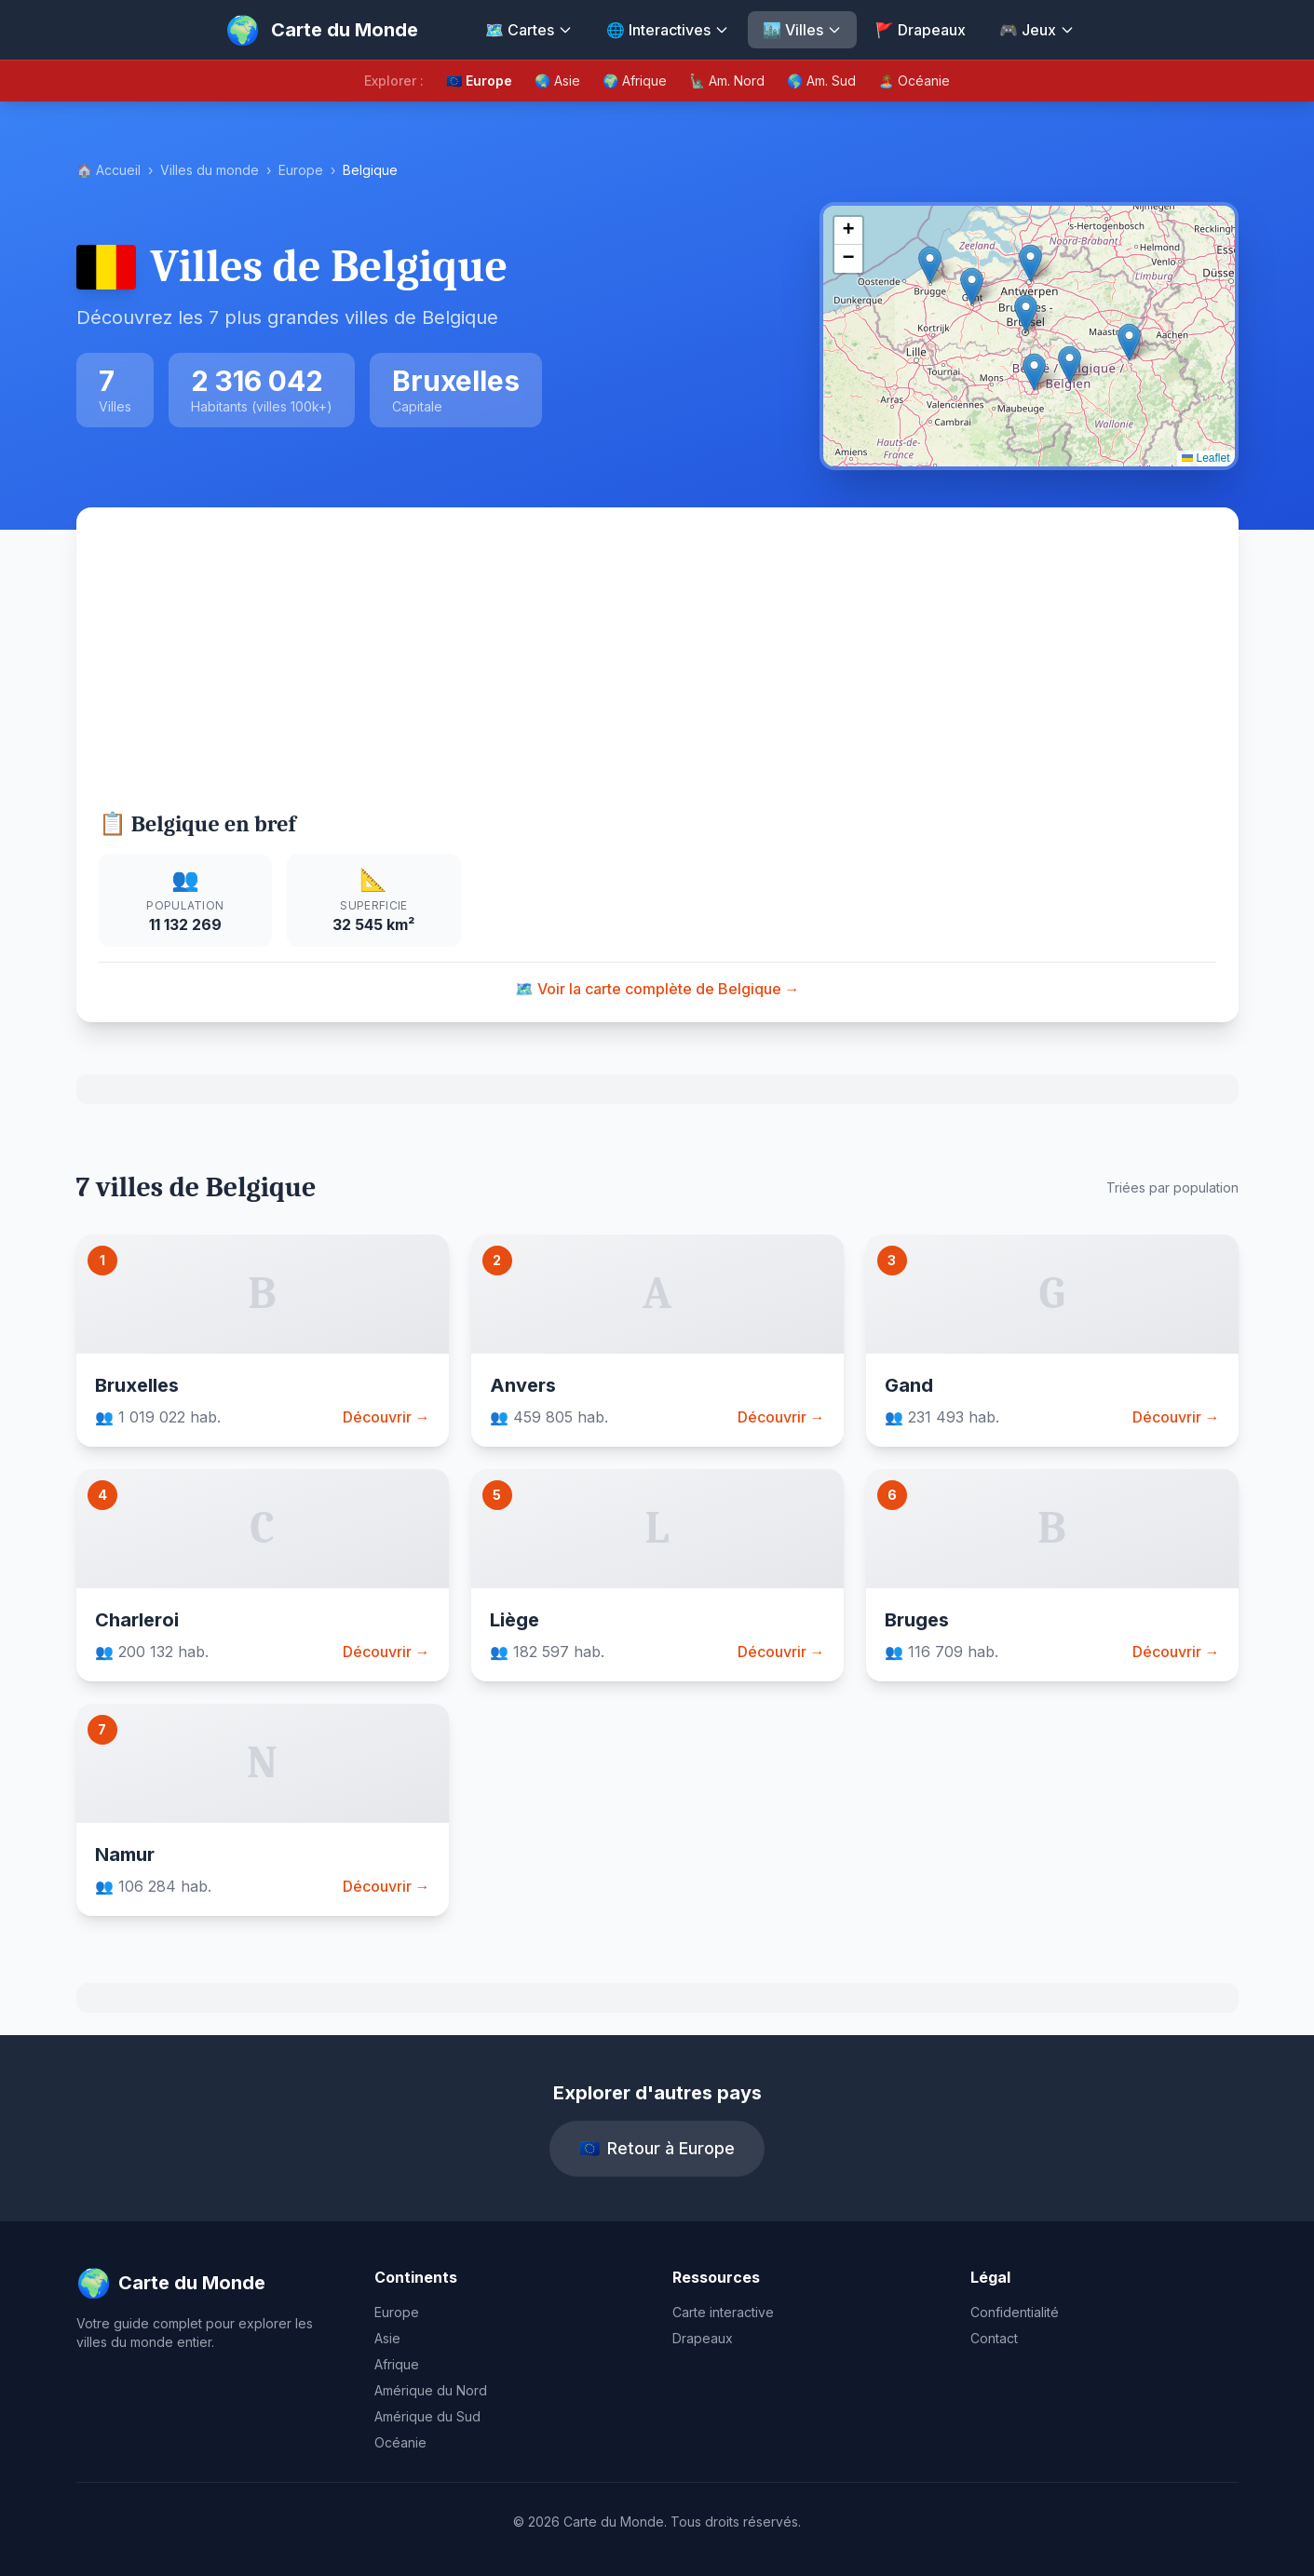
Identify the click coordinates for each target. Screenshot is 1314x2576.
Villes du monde (209, 170)
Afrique (396, 2364)
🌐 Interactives (667, 29)
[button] (1025, 313)
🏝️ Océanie (914, 80)
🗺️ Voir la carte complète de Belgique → (657, 988)
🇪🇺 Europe (479, 80)
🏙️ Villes (802, 29)
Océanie (400, 2442)
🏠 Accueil (108, 170)
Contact (994, 2338)
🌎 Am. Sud (821, 80)
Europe (300, 170)
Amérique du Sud (427, 2416)
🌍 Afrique (635, 80)
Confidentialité (1014, 2312)
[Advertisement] (657, 669)
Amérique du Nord (430, 2390)
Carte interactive (723, 2312)
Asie (387, 2338)
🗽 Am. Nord (727, 80)
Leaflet (1205, 458)
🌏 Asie (557, 80)
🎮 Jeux (1037, 29)
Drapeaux (702, 2338)
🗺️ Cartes (529, 29)
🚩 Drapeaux (920, 29)
